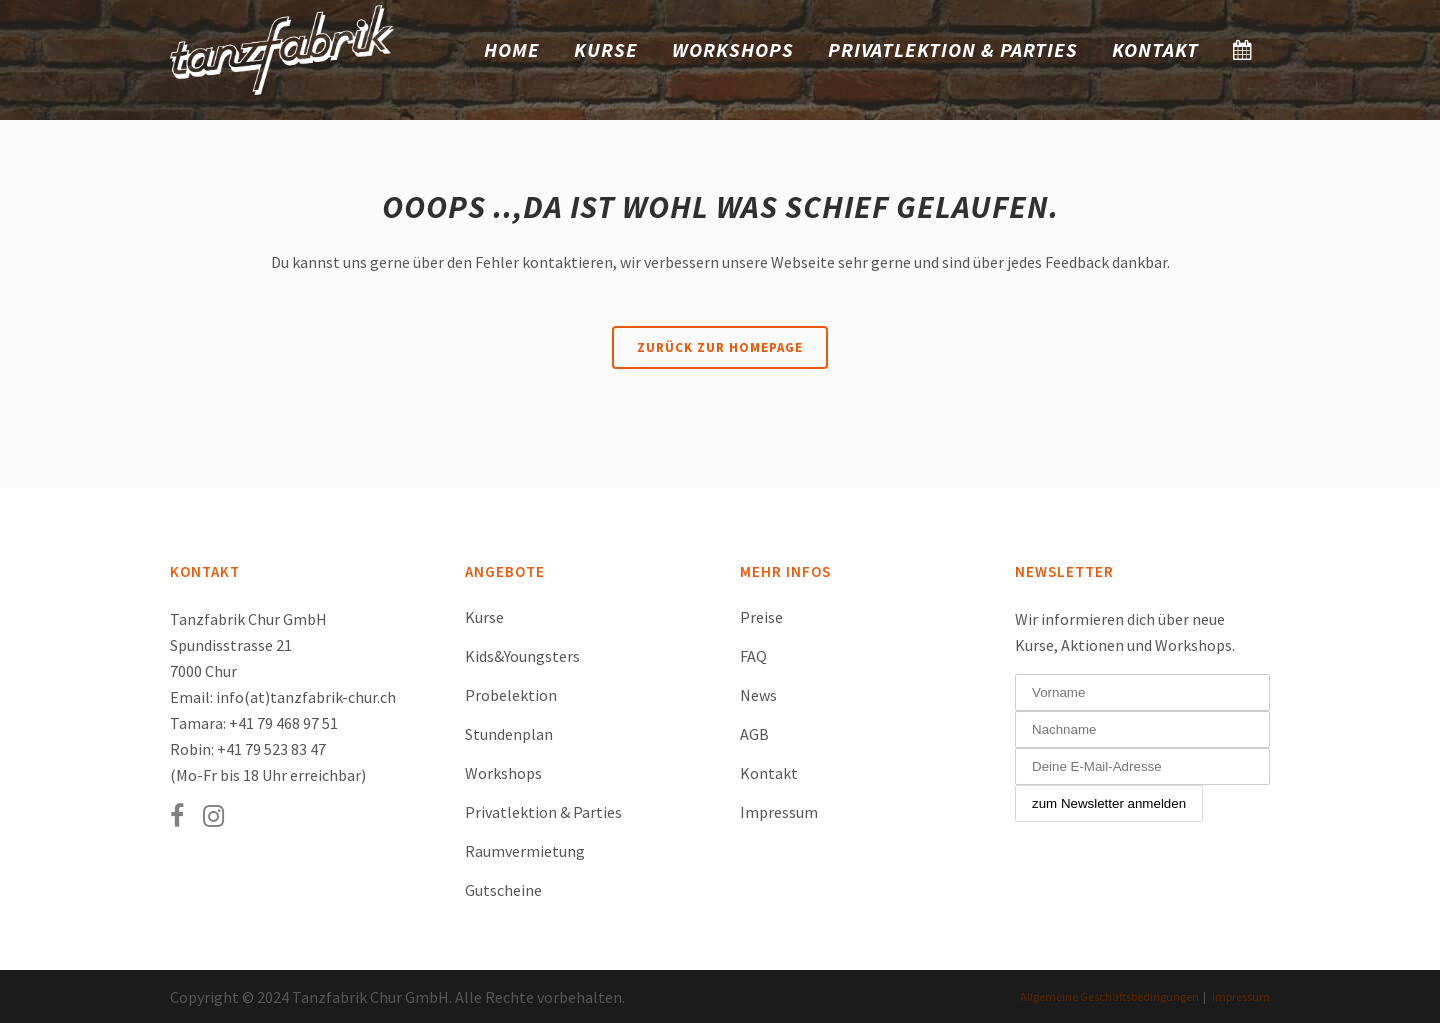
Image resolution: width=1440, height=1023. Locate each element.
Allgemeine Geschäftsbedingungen (1109, 996)
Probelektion (511, 695)
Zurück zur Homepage (720, 347)
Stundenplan (509, 734)
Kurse (484, 617)
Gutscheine (503, 890)
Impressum (779, 812)
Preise (761, 617)
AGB (754, 734)
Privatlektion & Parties (543, 812)
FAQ (753, 656)
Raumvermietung (525, 851)
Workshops (503, 773)
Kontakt (769, 773)
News (758, 695)
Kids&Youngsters (522, 656)
